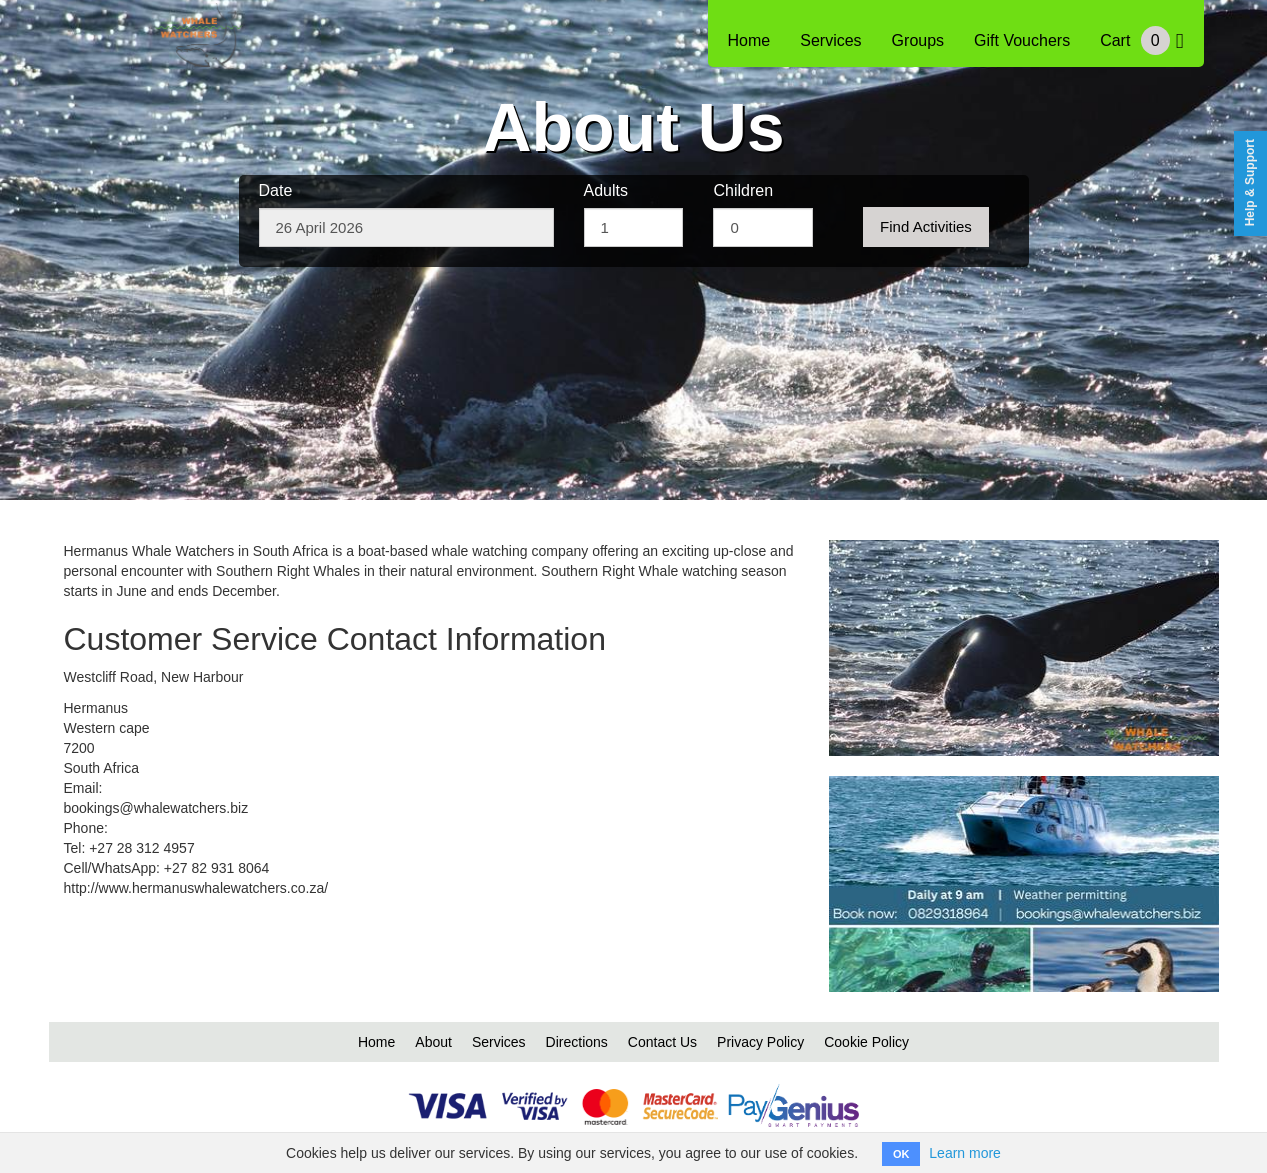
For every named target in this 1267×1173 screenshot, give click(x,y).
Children (743, 190)
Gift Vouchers (1022, 40)
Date (276, 190)
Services (830, 40)
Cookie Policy (866, 1042)
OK (901, 1154)
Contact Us (662, 1042)
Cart (1141, 40)
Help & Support (1250, 182)
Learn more (965, 1153)
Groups (918, 40)
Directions (577, 1042)
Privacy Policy (760, 1042)
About (433, 1042)
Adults (606, 190)
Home (749, 40)
